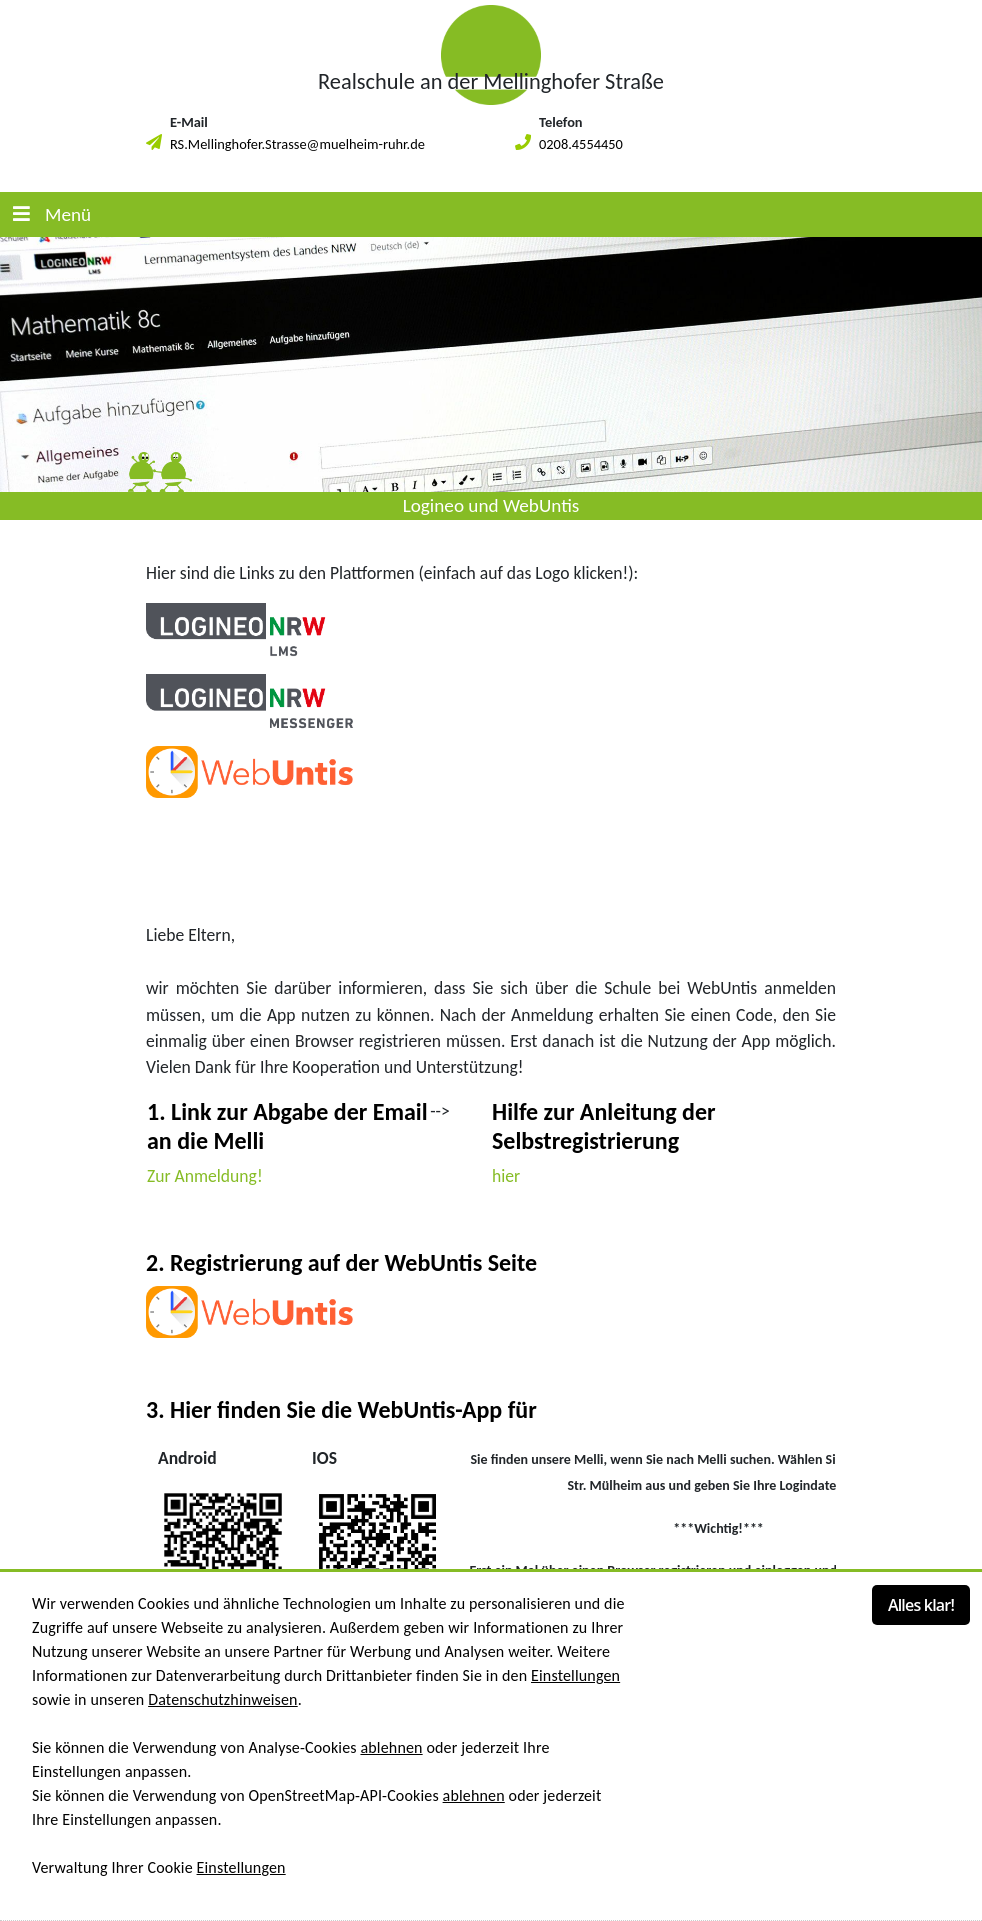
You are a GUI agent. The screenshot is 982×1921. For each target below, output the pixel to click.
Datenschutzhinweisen (223, 1699)
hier (506, 1176)
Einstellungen (575, 1675)
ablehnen (391, 1747)
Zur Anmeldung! (205, 1176)
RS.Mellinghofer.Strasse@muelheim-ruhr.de (297, 144)
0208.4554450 (581, 144)
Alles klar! (921, 1605)
